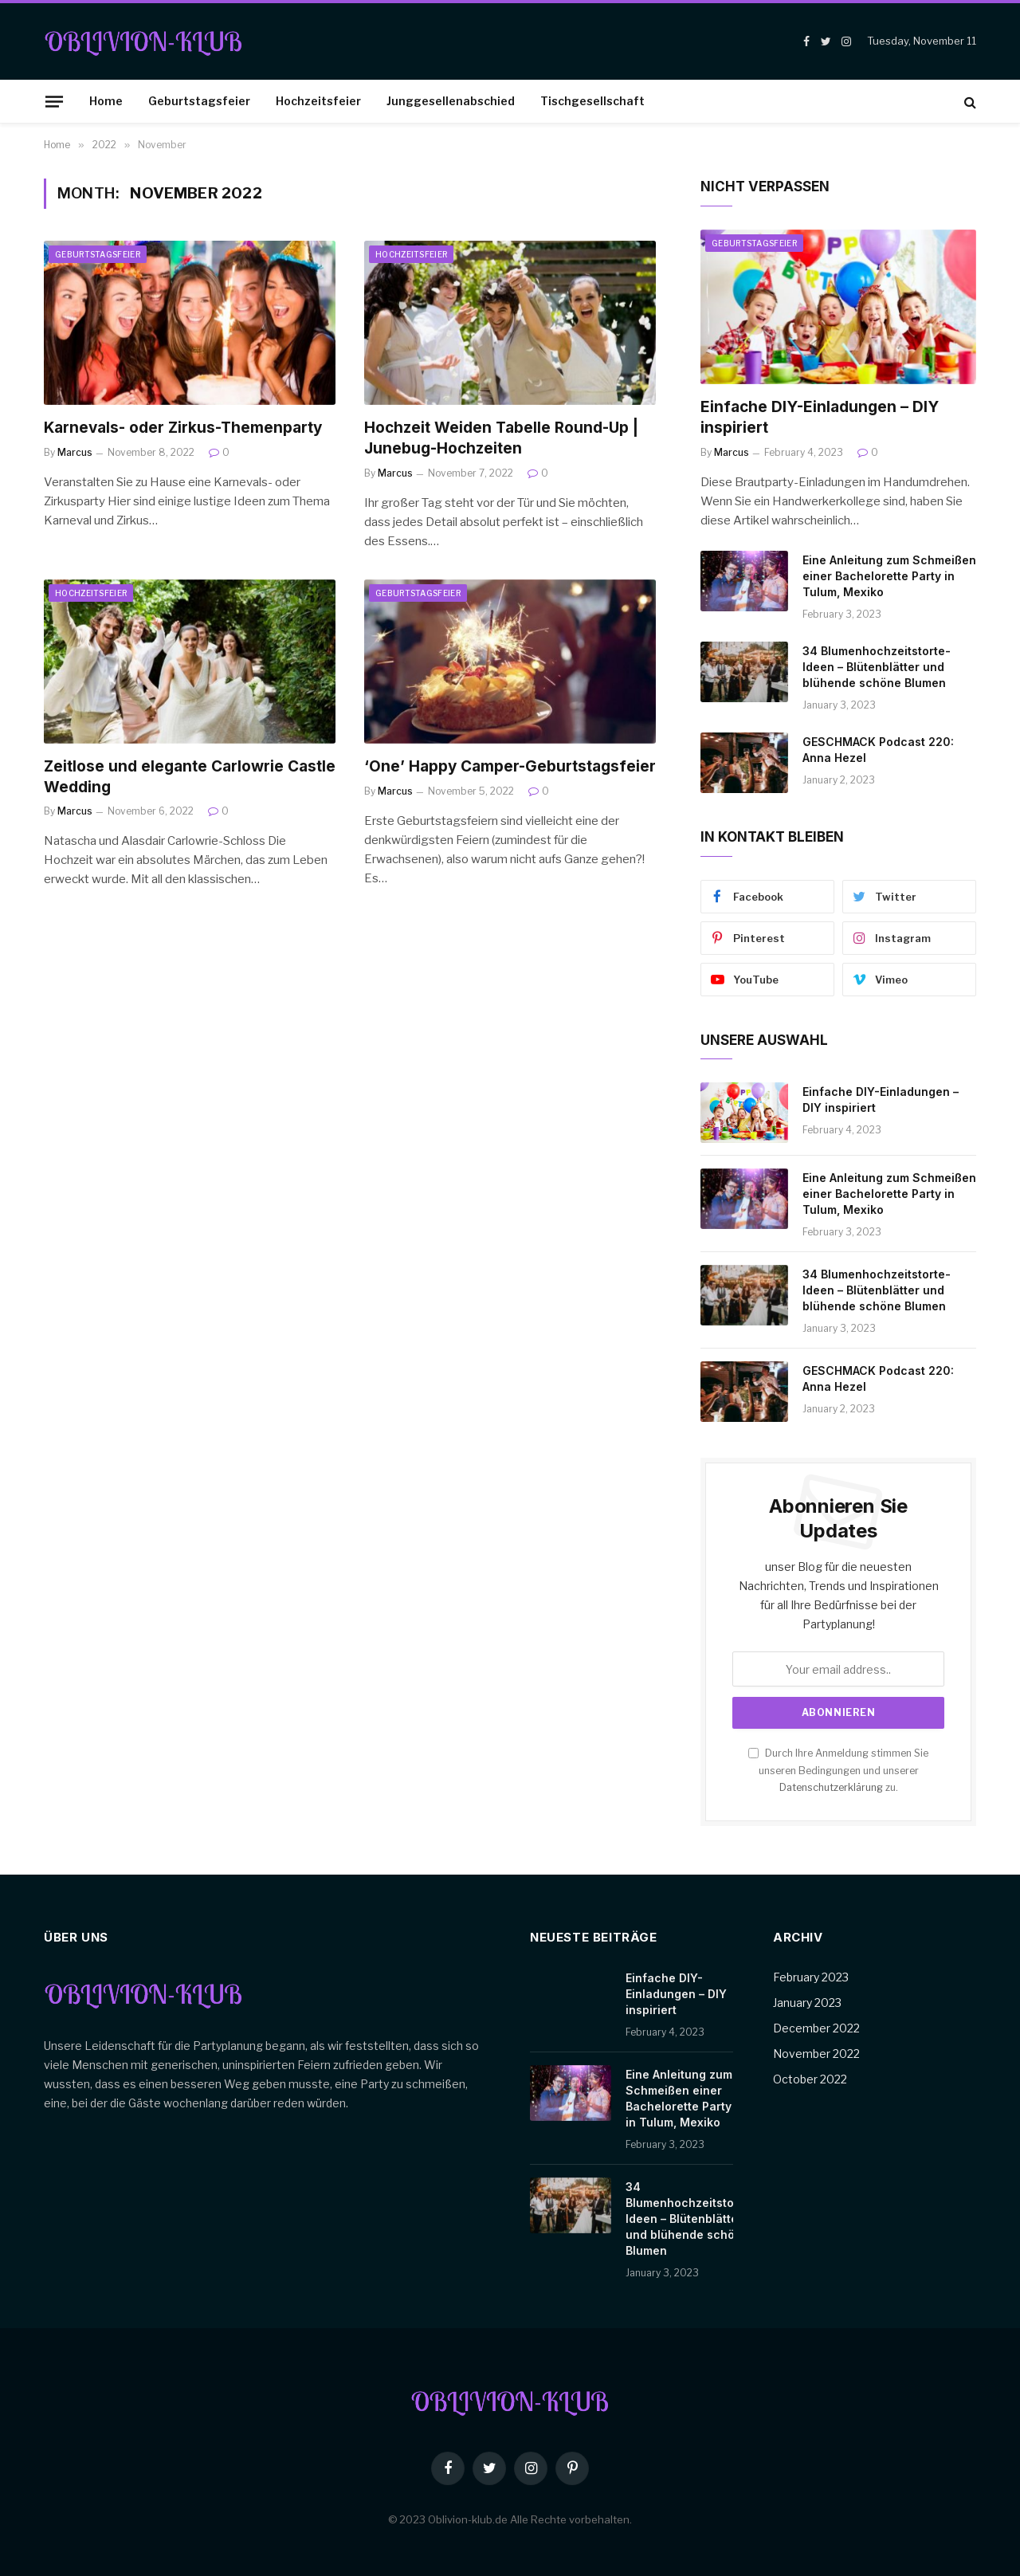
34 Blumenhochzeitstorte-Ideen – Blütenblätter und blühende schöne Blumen (876, 666)
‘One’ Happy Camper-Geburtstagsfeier (510, 766)
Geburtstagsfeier (199, 101)
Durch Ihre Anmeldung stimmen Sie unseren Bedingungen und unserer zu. (838, 1770)
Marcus (74, 452)
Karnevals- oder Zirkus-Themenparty (183, 427)
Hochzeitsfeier (318, 101)
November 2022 (816, 2053)
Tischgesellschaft (592, 101)
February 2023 (811, 1977)
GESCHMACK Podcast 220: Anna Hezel (878, 749)
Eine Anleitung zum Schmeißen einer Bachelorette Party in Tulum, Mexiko (889, 576)
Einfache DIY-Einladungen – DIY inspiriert (819, 417)
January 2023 (807, 2002)
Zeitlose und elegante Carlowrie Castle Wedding (189, 776)
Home (106, 101)
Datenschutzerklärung (831, 1787)
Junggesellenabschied (450, 101)
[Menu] (54, 101)
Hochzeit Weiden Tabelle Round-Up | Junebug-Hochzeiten (501, 437)
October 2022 (810, 2079)
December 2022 (816, 2028)
